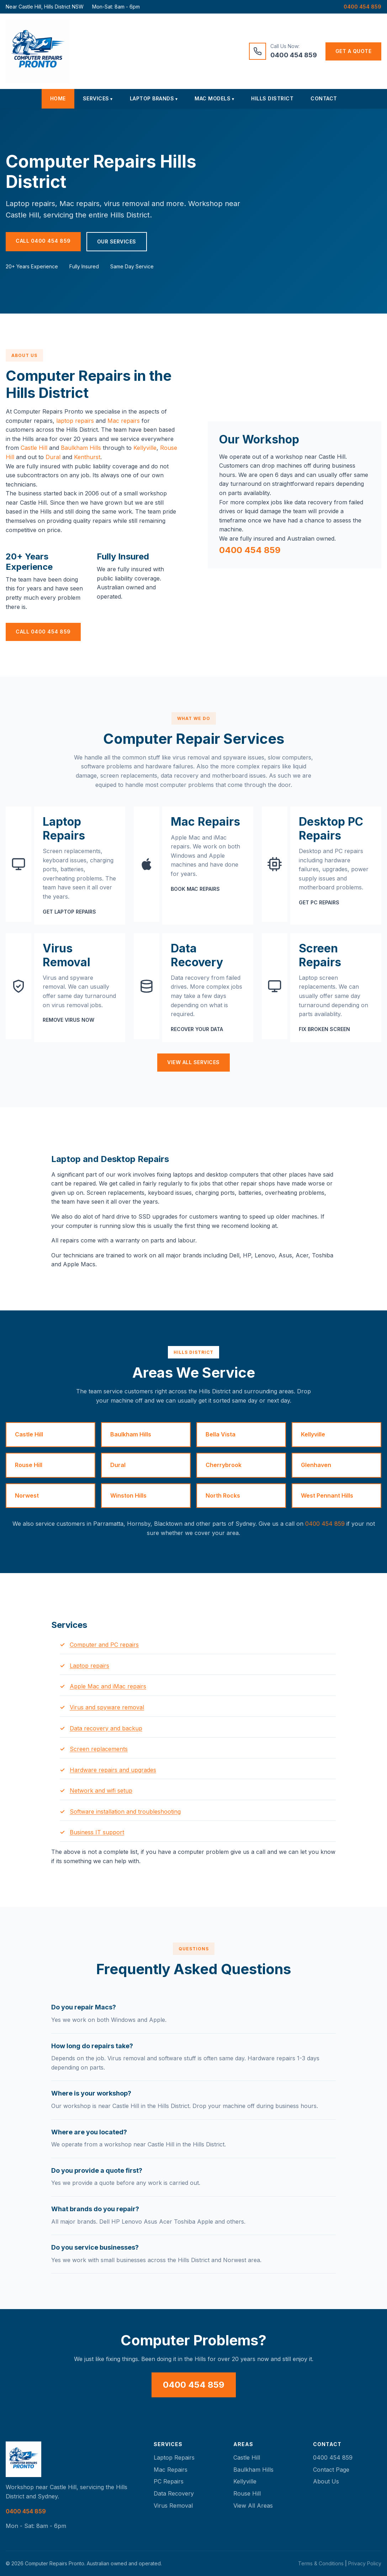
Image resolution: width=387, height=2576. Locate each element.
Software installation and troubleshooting (125, 1811)
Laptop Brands (152, 98)
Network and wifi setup (101, 1790)
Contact (324, 98)
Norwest (27, 1495)
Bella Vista (220, 1434)
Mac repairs (123, 420)
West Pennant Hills (327, 1495)
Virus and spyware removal (107, 1707)
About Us (326, 2481)
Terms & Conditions (321, 2563)
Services (96, 98)
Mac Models (212, 98)
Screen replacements (99, 1748)
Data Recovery (174, 2493)
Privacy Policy (364, 2563)
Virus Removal (173, 2505)
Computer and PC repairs (104, 1644)
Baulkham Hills (81, 447)
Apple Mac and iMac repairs (108, 1686)
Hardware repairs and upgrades (113, 1769)
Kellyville (145, 447)
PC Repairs (169, 2481)
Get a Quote (353, 51)
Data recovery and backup (106, 1728)
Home (58, 98)
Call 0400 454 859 (43, 241)
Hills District (272, 98)
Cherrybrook (224, 1464)
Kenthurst (87, 457)
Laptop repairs (89, 1665)
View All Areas (253, 2505)
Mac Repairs (170, 2469)
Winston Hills (128, 1495)
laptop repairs (75, 420)
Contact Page (331, 2469)
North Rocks (223, 1495)
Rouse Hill (28, 1464)
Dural (53, 457)
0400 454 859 (362, 7)
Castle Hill (34, 447)
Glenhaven (316, 1464)
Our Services (116, 241)
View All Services (193, 1062)
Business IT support (97, 1832)
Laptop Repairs (174, 2457)
